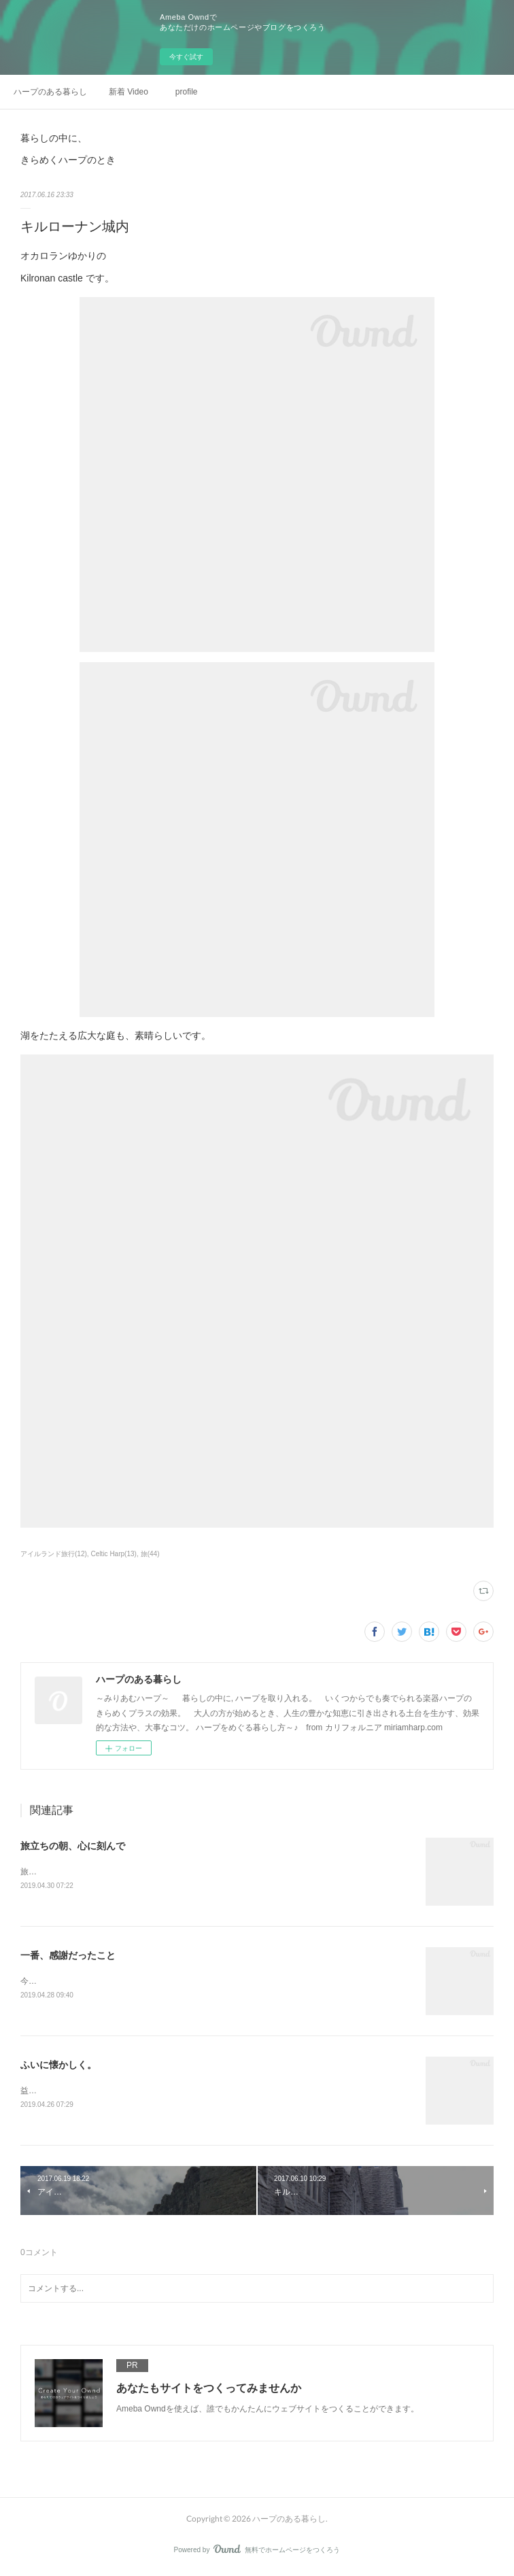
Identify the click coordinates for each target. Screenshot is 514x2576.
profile (186, 92)
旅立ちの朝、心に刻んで (72, 1845)
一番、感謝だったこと (68, 1956)
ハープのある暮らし (50, 92)
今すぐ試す (186, 57)
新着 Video (128, 92)
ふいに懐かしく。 (58, 2066)
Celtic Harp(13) (114, 1554)
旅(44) (150, 1554)
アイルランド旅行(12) (53, 1554)
